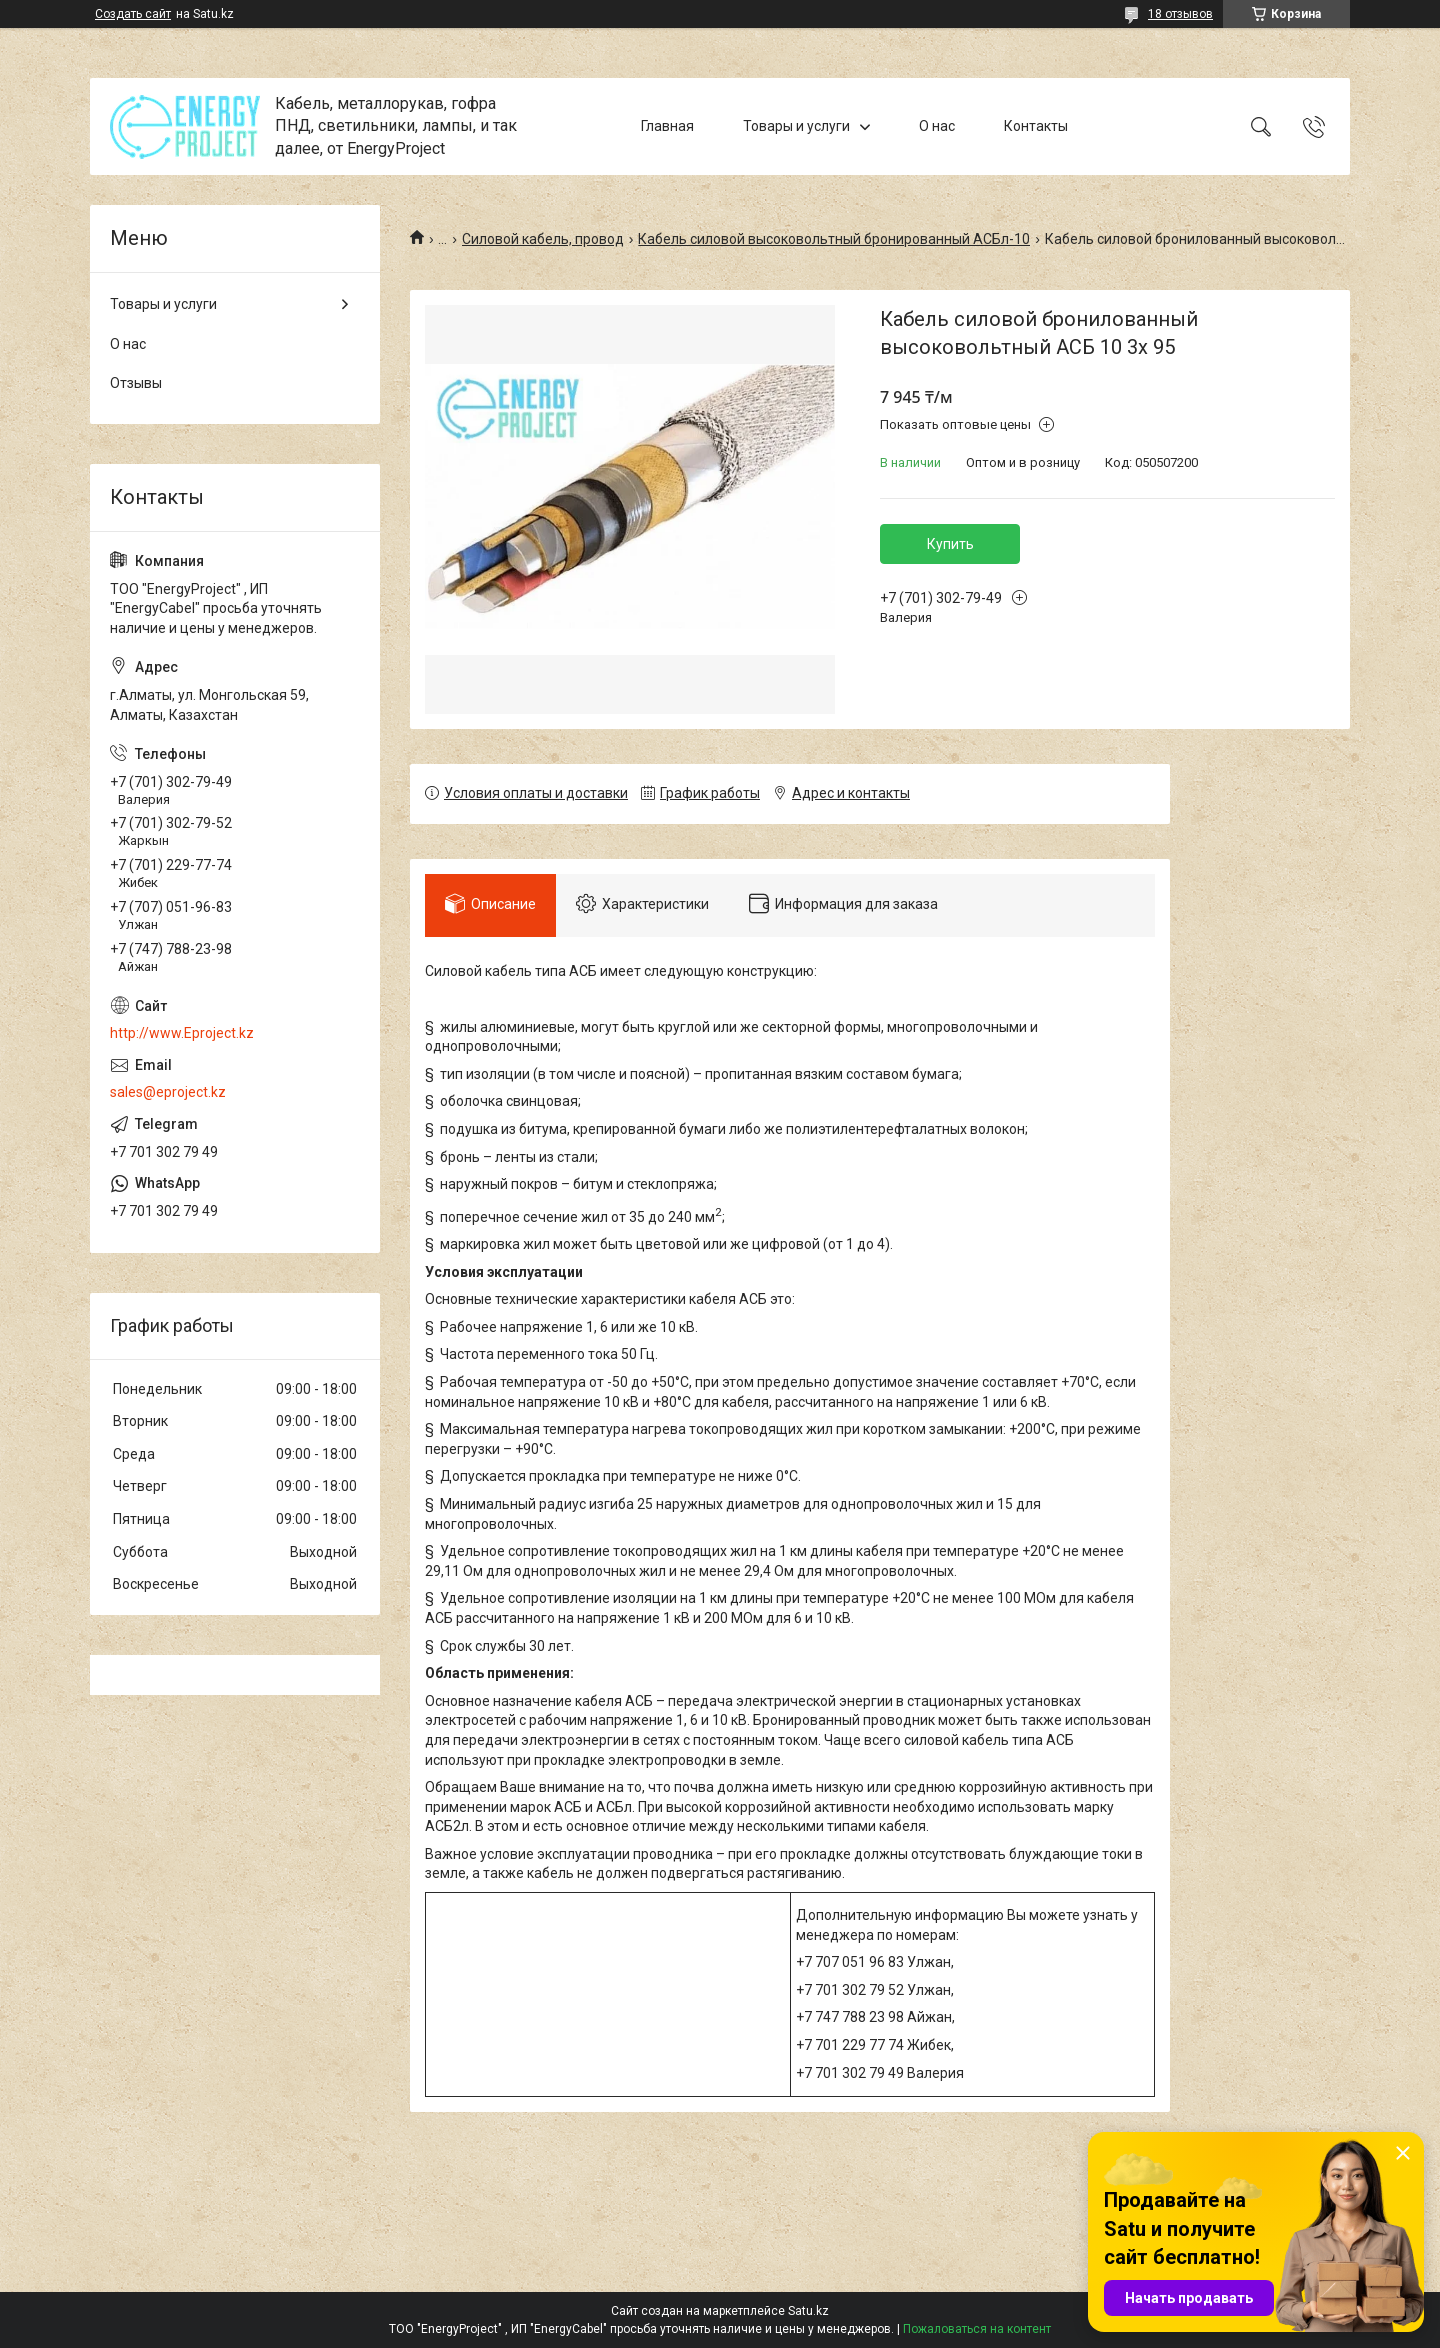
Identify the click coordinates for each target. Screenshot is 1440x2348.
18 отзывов (1180, 14)
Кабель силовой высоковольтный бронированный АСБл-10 (834, 239)
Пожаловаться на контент (977, 2329)
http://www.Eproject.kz (182, 1033)
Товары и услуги (796, 126)
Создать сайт (133, 14)
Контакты (1036, 126)
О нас (937, 126)
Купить (950, 544)
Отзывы (136, 383)
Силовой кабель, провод (543, 239)
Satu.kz (808, 2311)
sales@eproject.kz (168, 1092)
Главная (667, 126)
